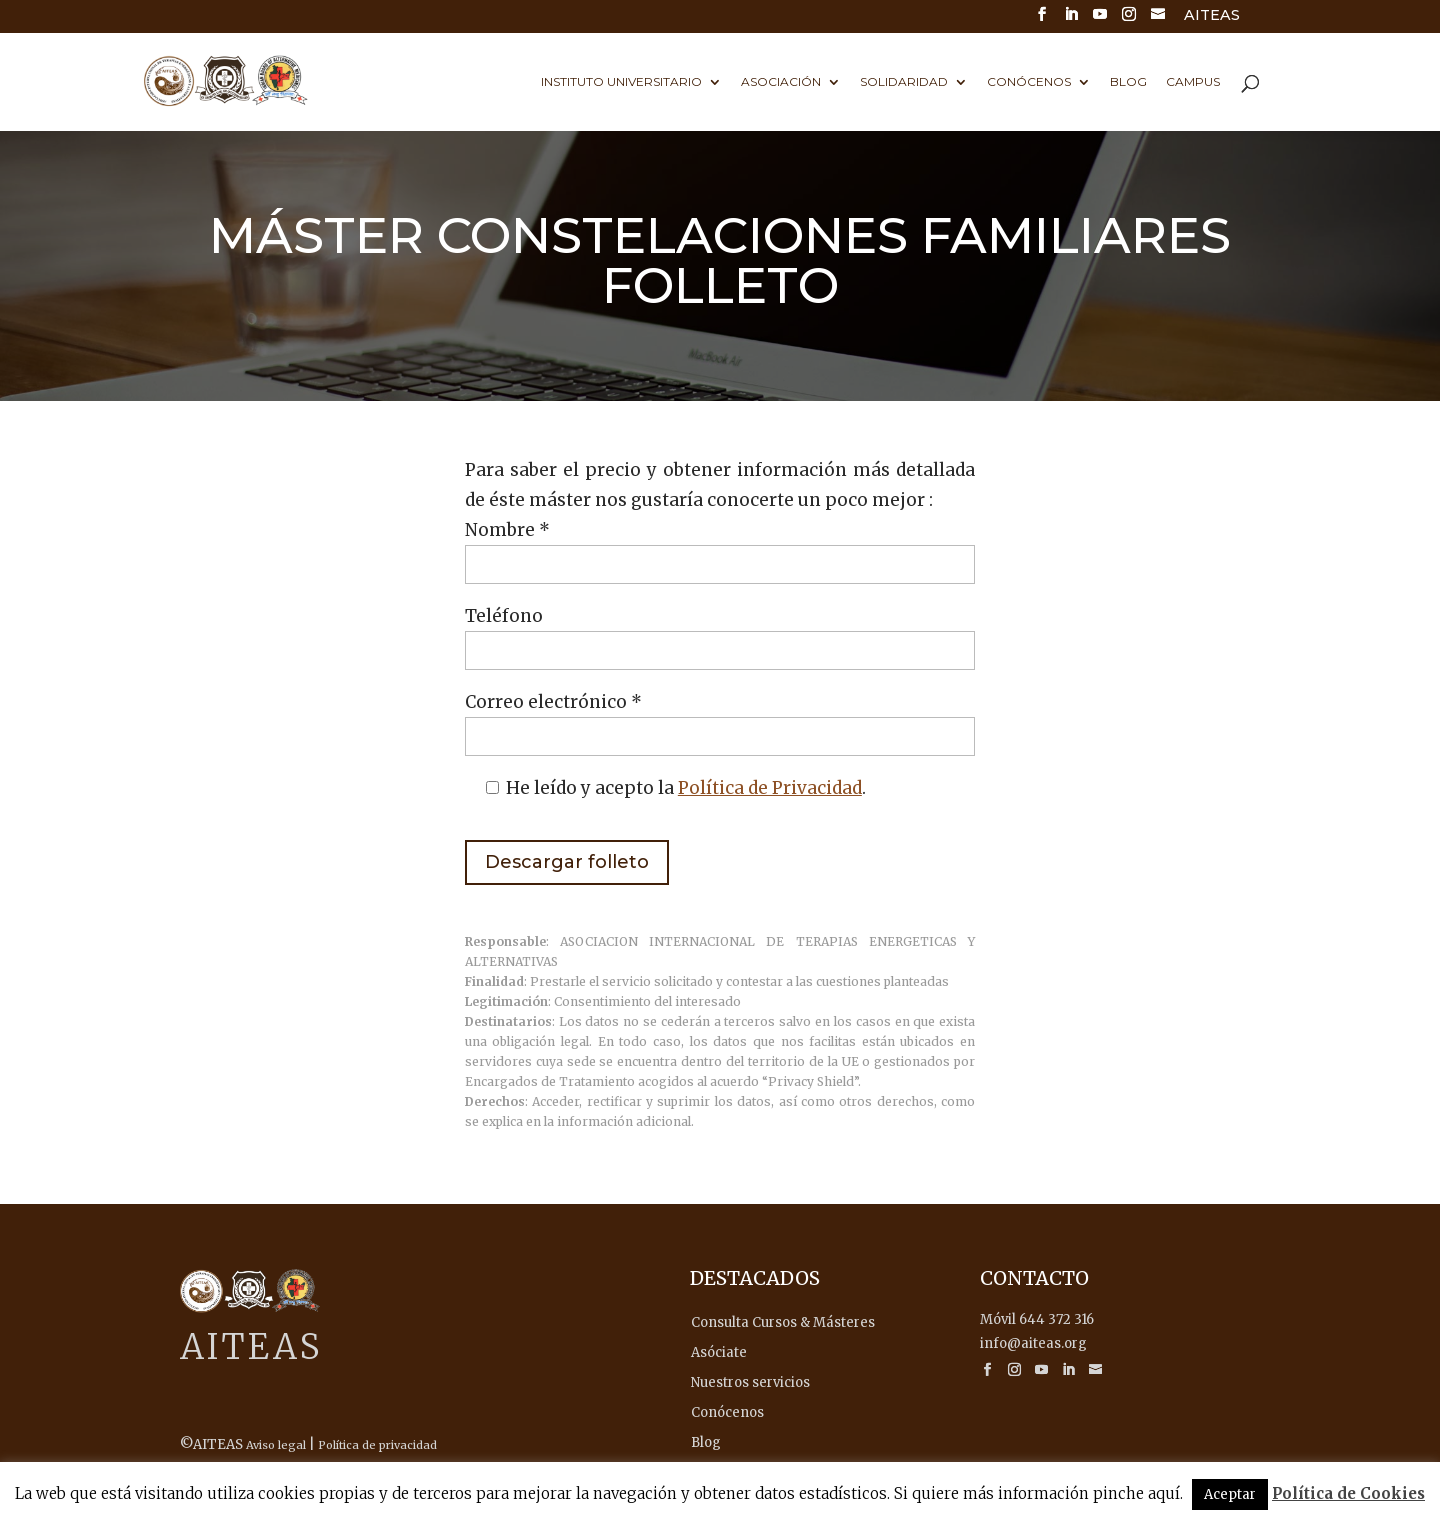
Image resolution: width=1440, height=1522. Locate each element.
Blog (1128, 82)
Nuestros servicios (750, 1382)
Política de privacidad (377, 1445)
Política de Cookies (1348, 1493)
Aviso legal (276, 1445)
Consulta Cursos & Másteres (783, 1322)
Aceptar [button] (1230, 1494)
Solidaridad (904, 82)
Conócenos (1029, 82)
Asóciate (719, 1352)
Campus (1193, 82)
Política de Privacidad (770, 788)
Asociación (781, 82)
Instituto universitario (621, 82)
